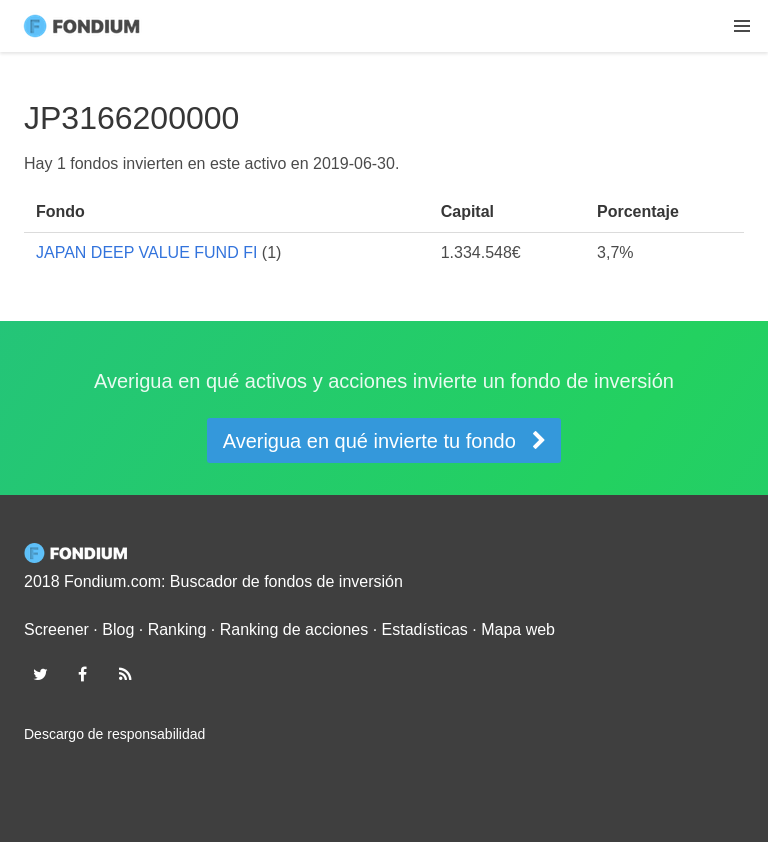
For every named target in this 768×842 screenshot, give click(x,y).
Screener (56, 629)
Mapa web (518, 629)
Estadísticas (425, 629)
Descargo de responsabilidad (114, 734)
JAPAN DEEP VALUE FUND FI (146, 252)
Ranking (177, 629)
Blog (118, 629)
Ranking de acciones (294, 629)
